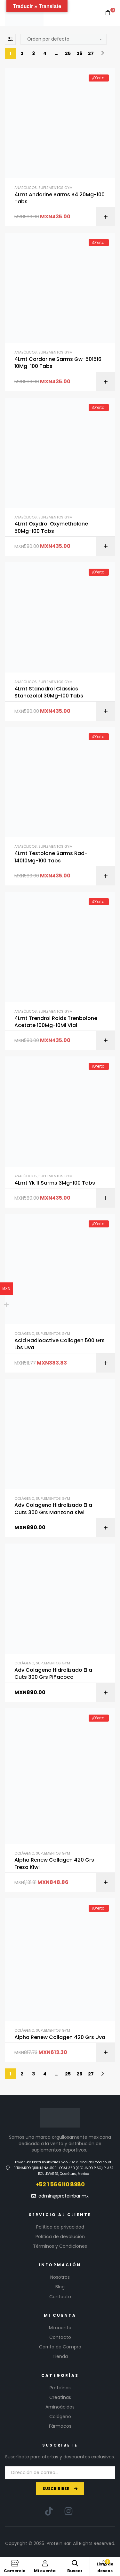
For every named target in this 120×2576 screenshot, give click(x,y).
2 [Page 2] (21, 53)
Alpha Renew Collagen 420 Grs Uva (59, 2037)
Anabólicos (25, 187)
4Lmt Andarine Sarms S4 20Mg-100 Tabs (59, 198)
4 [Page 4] (44, 53)
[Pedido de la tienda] (63, 39)
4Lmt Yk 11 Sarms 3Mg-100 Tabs (54, 1183)
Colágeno (24, 1333)
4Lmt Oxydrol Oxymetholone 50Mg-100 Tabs (51, 527)
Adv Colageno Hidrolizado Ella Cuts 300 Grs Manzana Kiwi (53, 1509)
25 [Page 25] (68, 53)
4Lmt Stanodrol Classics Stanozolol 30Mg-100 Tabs (48, 692)
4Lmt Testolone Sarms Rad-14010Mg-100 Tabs (50, 857)
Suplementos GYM (55, 187)
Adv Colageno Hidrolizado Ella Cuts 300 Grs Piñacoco (53, 1674)
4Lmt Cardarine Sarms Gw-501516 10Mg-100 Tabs (57, 363)
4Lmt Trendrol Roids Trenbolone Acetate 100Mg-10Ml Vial (55, 1022)
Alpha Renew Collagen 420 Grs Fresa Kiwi (54, 1863)
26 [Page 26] (79, 53)
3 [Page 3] (33, 53)
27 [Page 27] (91, 53)
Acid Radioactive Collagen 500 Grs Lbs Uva (59, 1344)
